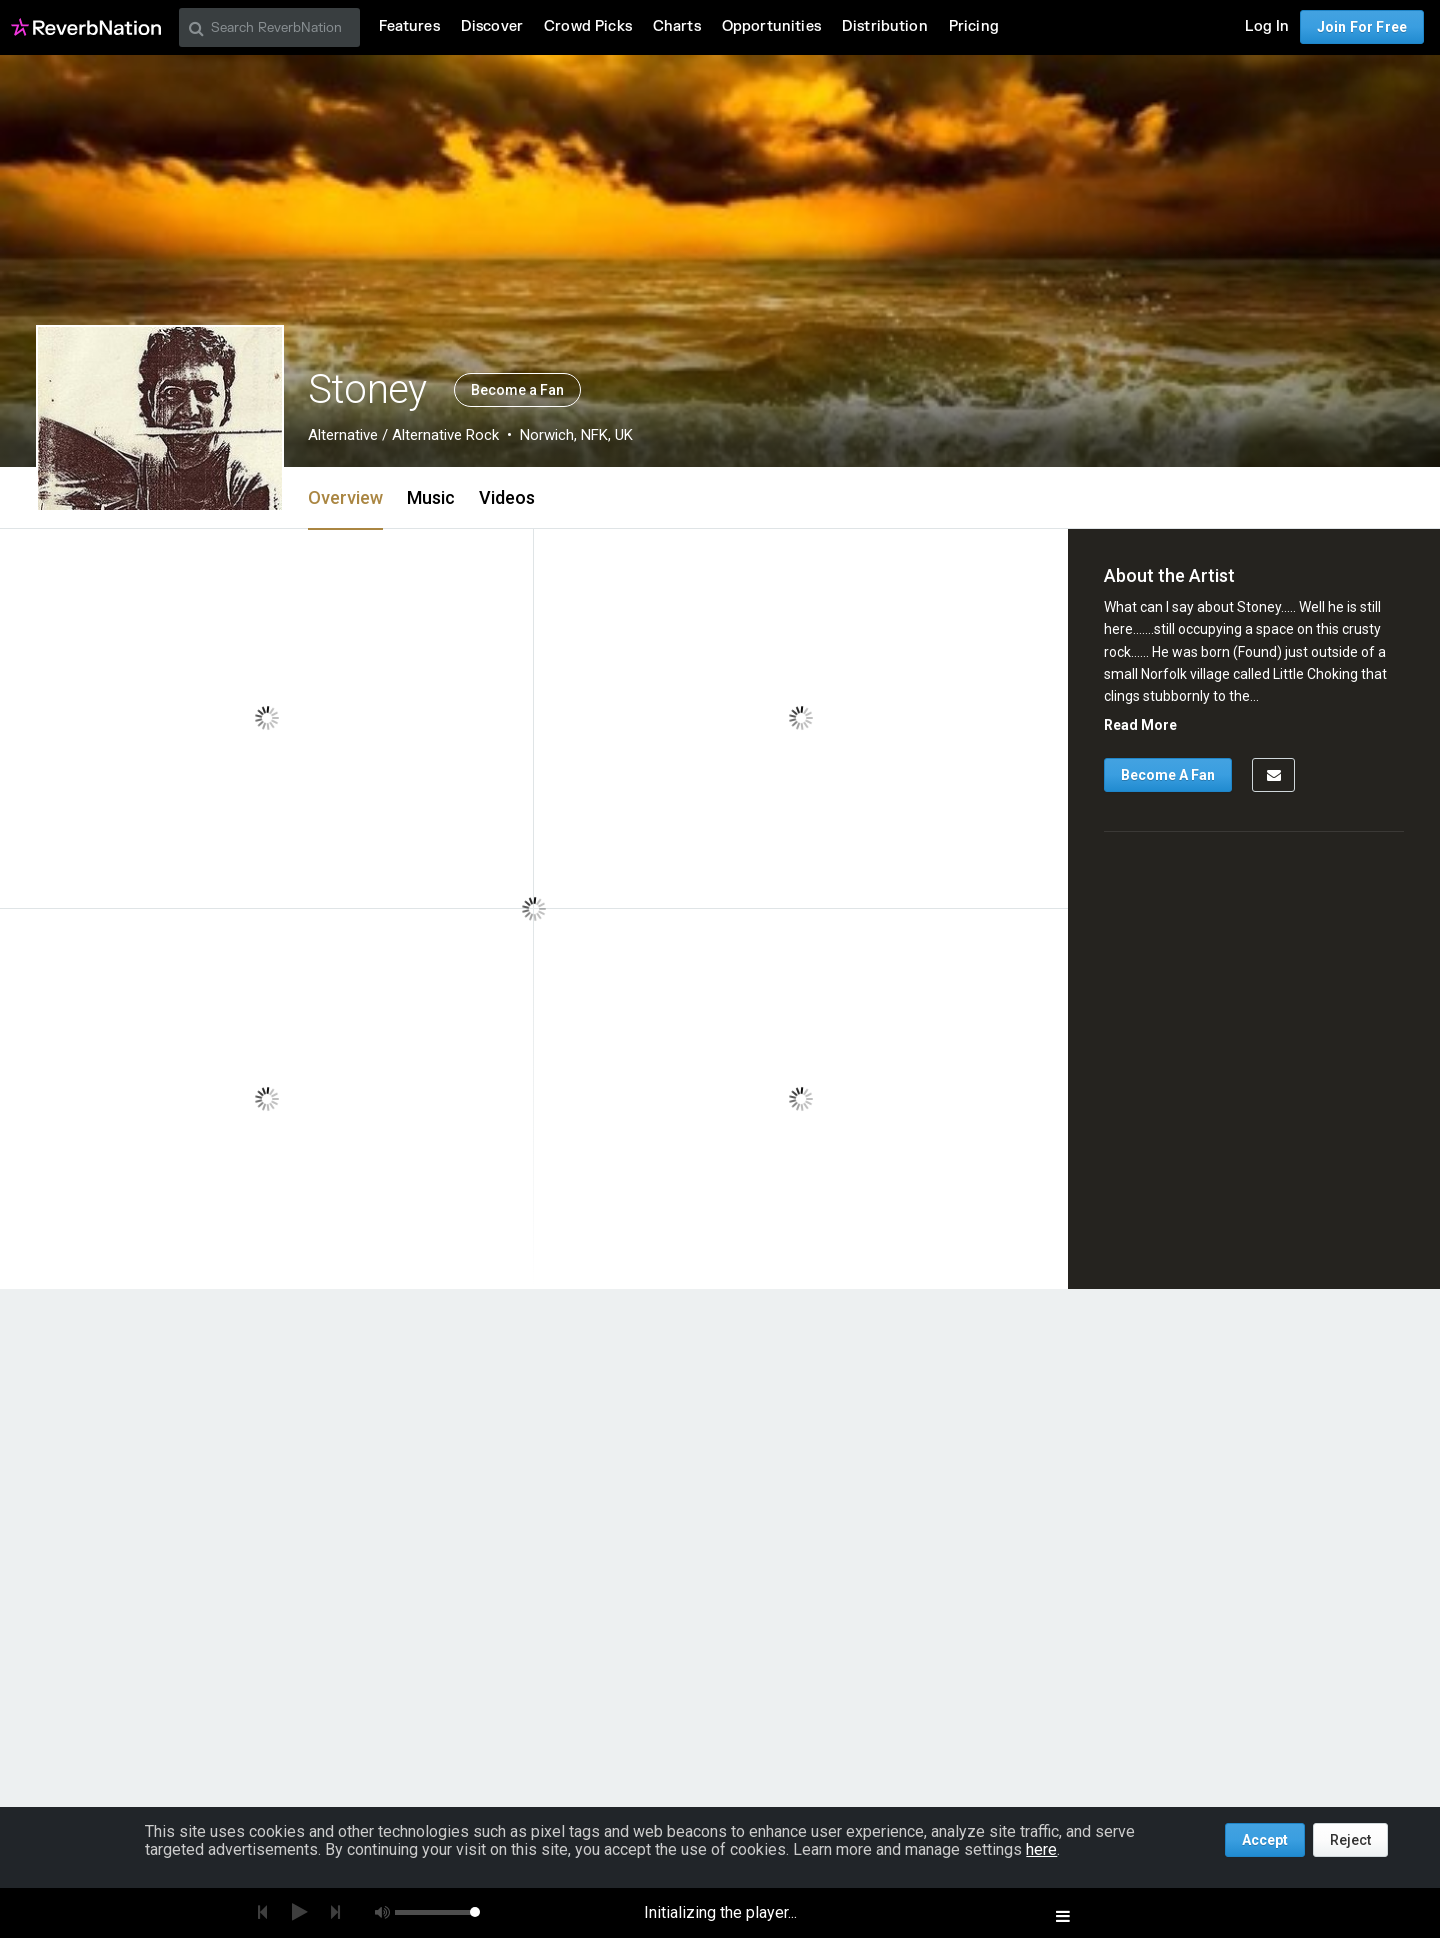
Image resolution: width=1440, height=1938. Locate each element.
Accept (1265, 1840)
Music (431, 497)
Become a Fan (517, 390)
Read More (1140, 725)
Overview (345, 497)
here (1041, 1849)
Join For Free (1362, 27)
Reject (1350, 1840)
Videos (507, 497)
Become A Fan (1168, 775)
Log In (1267, 26)
